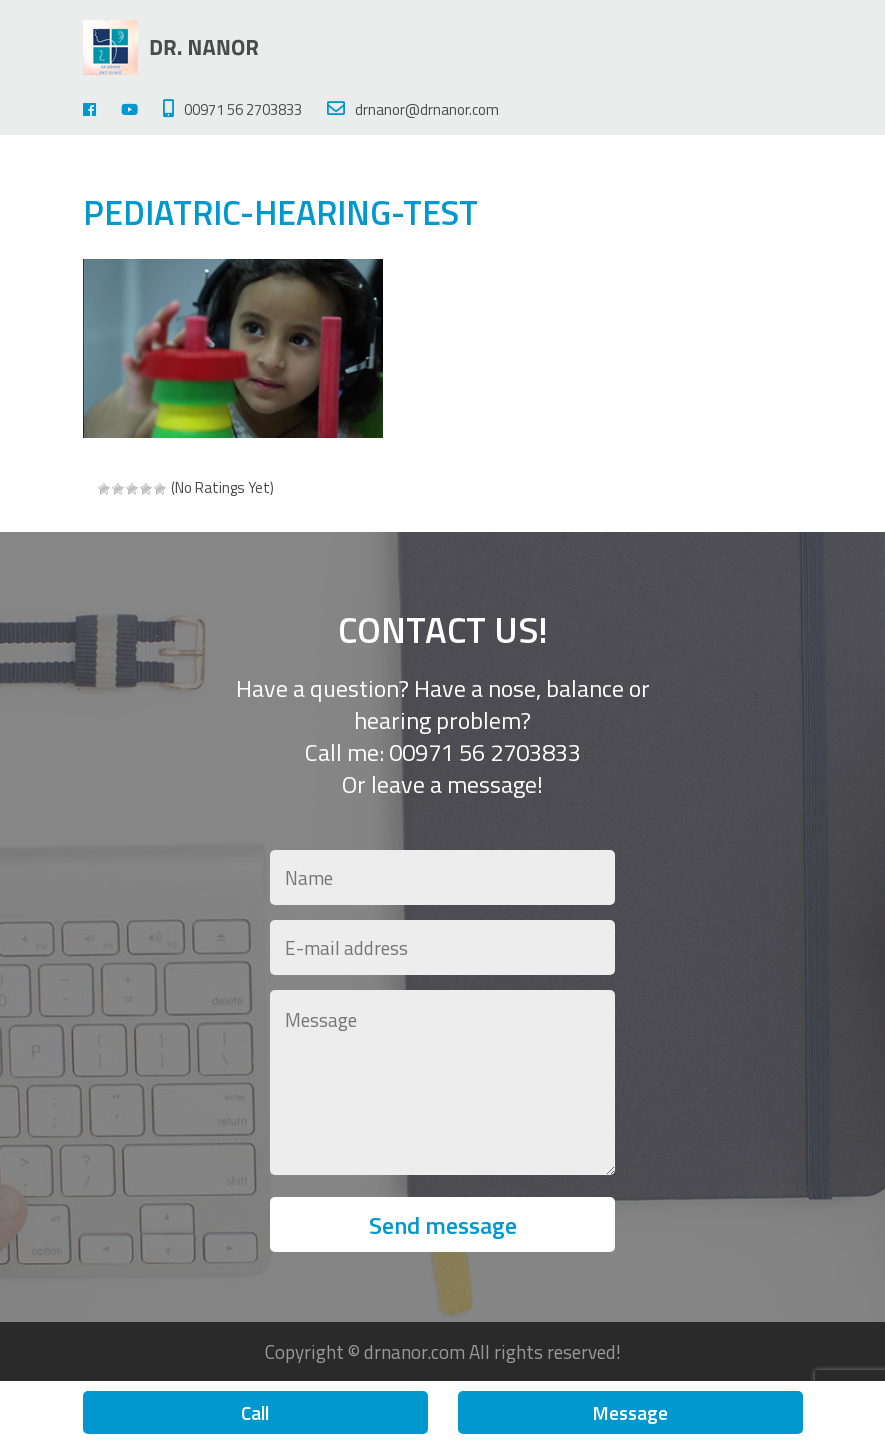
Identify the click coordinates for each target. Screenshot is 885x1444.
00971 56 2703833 (232, 109)
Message (630, 1412)
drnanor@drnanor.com (413, 109)
